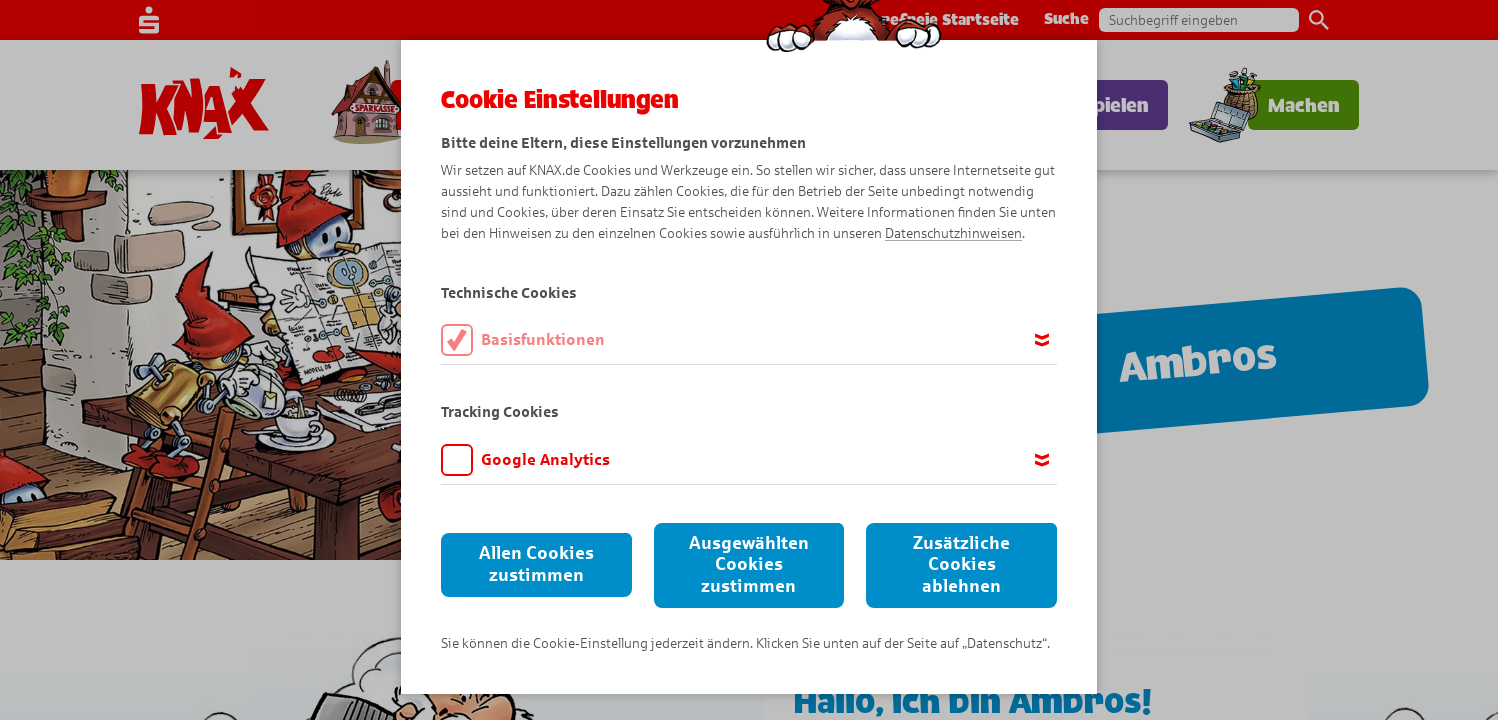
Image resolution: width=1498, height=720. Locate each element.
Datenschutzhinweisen (953, 233)
